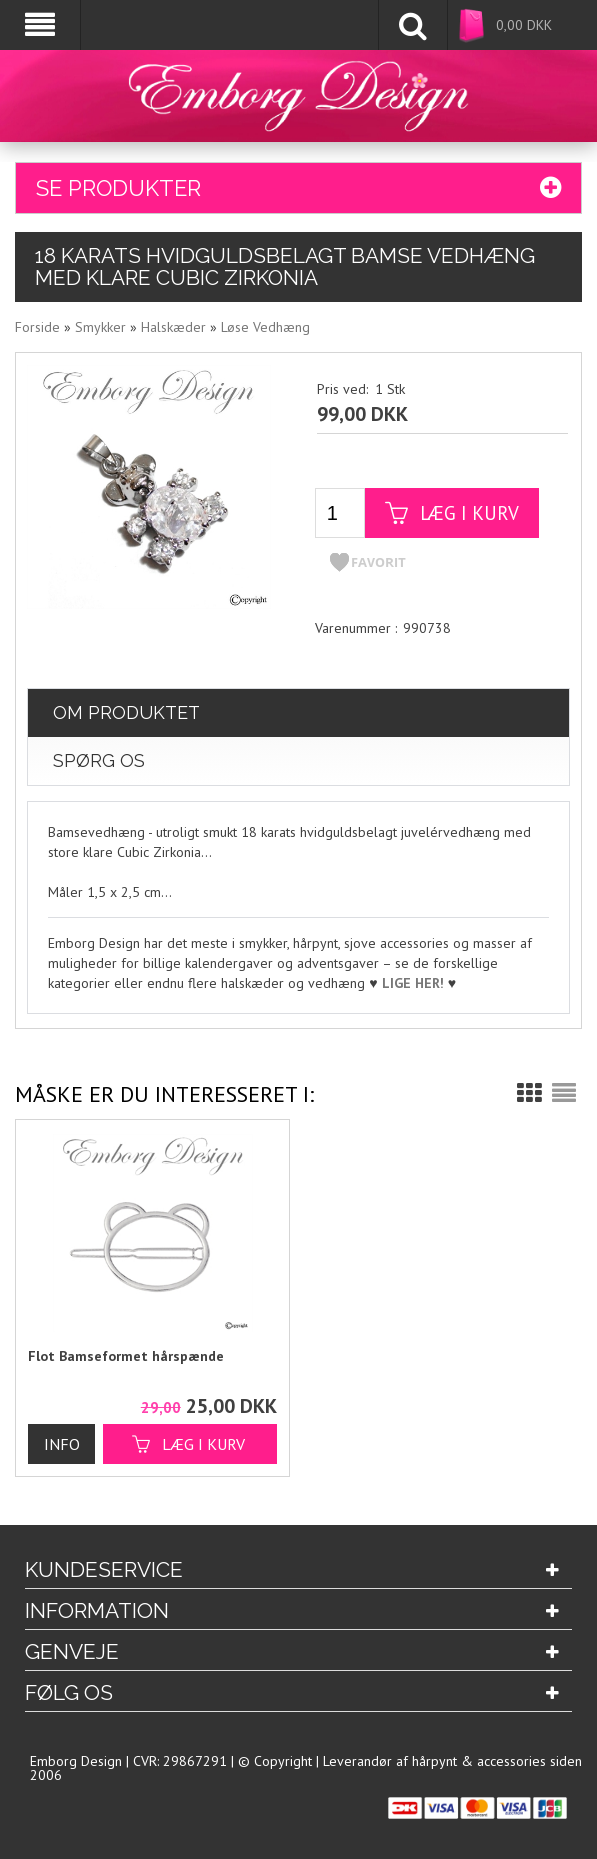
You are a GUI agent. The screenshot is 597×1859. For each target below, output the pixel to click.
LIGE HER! (413, 983)
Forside (37, 327)
